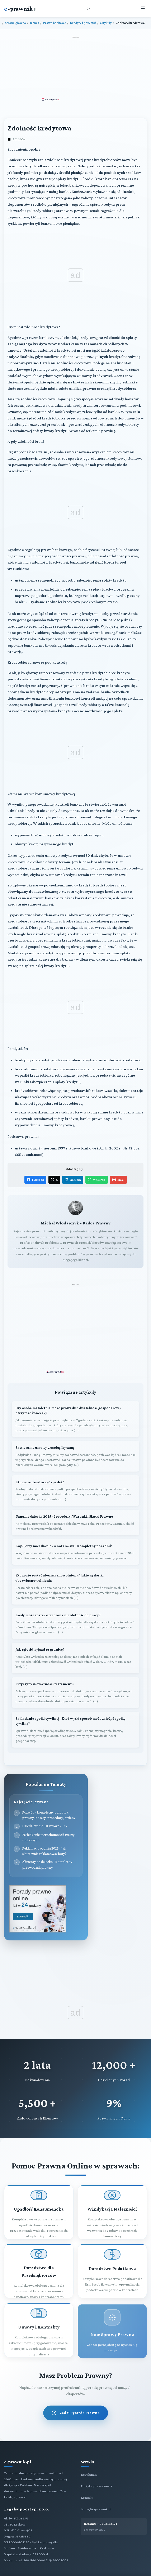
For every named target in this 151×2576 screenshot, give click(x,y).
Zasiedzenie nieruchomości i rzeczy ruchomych (48, 1821)
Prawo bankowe (54, 23)
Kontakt (87, 2482)
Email (118, 1179)
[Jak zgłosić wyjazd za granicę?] (75, 1642)
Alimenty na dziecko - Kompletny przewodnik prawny (47, 1848)
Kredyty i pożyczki (83, 23)
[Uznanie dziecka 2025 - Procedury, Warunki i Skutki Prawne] (75, 1507)
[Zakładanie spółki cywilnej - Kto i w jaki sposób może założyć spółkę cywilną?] (75, 1714)
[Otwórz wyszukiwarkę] (88, 8)
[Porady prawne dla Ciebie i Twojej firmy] (37, 1915)
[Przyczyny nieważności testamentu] (75, 1676)
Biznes (34, 23)
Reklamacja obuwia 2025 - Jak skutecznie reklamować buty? (44, 1835)
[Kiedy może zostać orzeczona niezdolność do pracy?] (75, 1607)
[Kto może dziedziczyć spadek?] (75, 1474)
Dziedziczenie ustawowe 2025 (44, 1810)
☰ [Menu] (143, 8)
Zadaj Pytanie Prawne (76, 2396)
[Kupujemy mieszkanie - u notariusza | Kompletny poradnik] (75, 1536)
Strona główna (15, 23)
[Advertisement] (76, 68)
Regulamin (89, 2459)
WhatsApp (96, 1179)
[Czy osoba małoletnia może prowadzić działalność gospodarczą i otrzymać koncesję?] (75, 1403)
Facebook (35, 1179)
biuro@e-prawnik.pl (96, 2493)
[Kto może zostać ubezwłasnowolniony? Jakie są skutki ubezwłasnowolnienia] (75, 1570)
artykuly (106, 23)
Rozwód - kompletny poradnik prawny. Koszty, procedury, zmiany (48, 1799)
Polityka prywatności (96, 2470)
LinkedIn (73, 1179)
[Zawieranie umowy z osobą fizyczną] (75, 1440)
